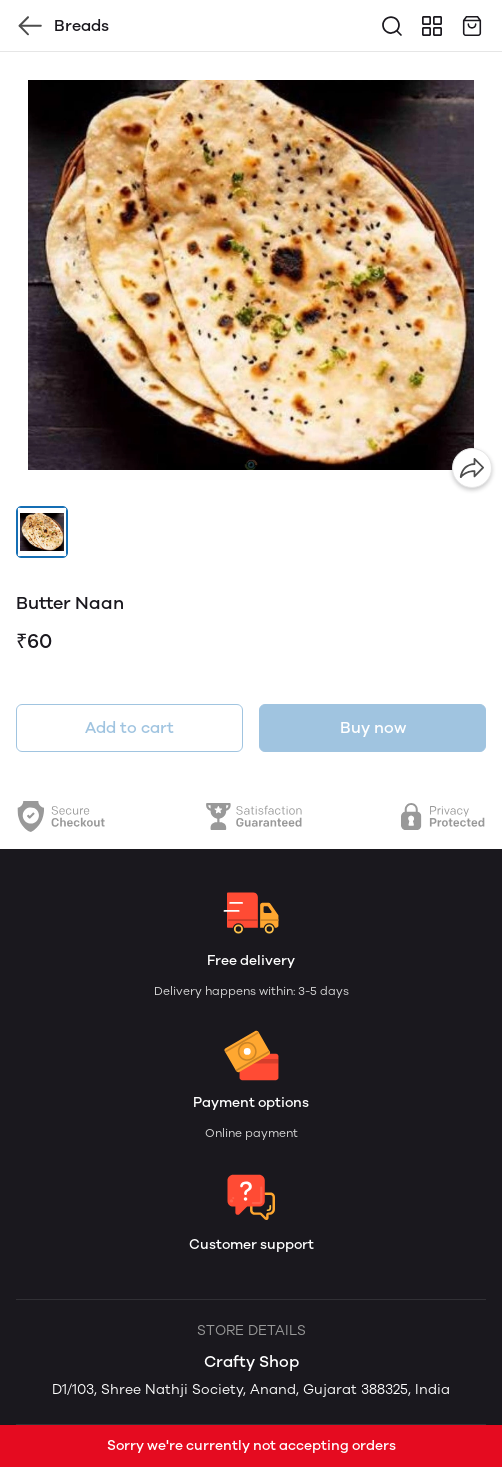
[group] (251, 275)
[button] (42, 532)
